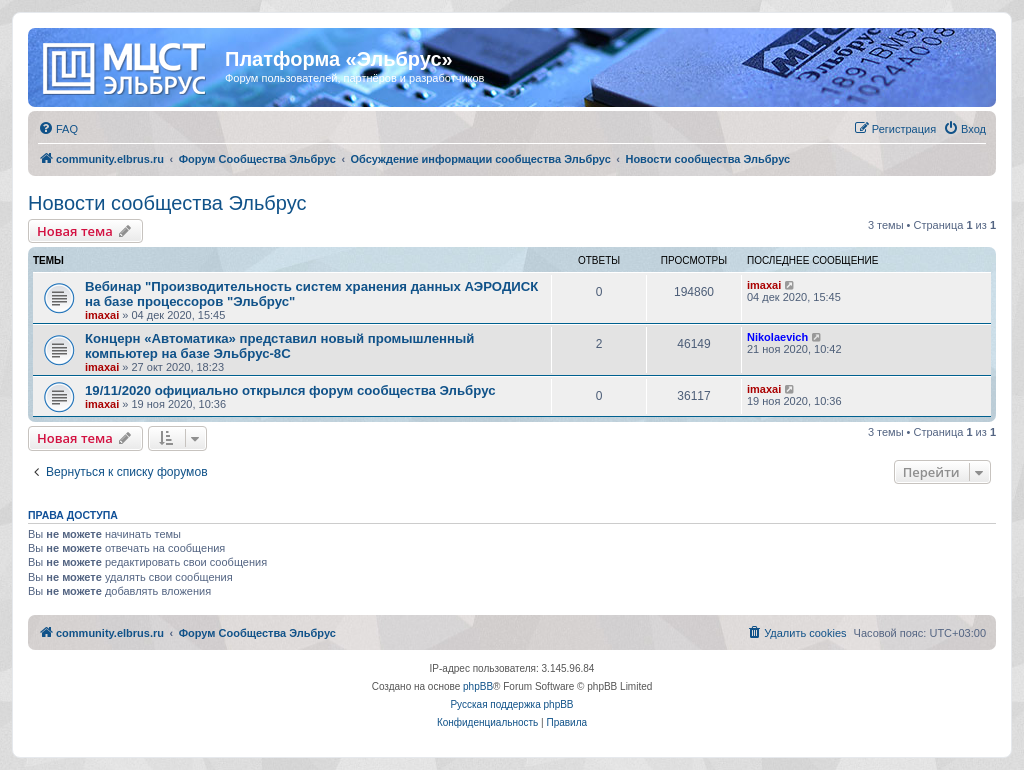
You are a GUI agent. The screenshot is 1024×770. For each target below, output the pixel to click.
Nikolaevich (777, 337)
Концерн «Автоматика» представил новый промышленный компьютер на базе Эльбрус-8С (279, 346)
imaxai (102, 315)
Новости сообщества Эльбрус (167, 203)
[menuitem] (58, 129)
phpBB (478, 686)
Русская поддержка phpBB (511, 704)
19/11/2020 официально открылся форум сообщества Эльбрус (290, 390)
